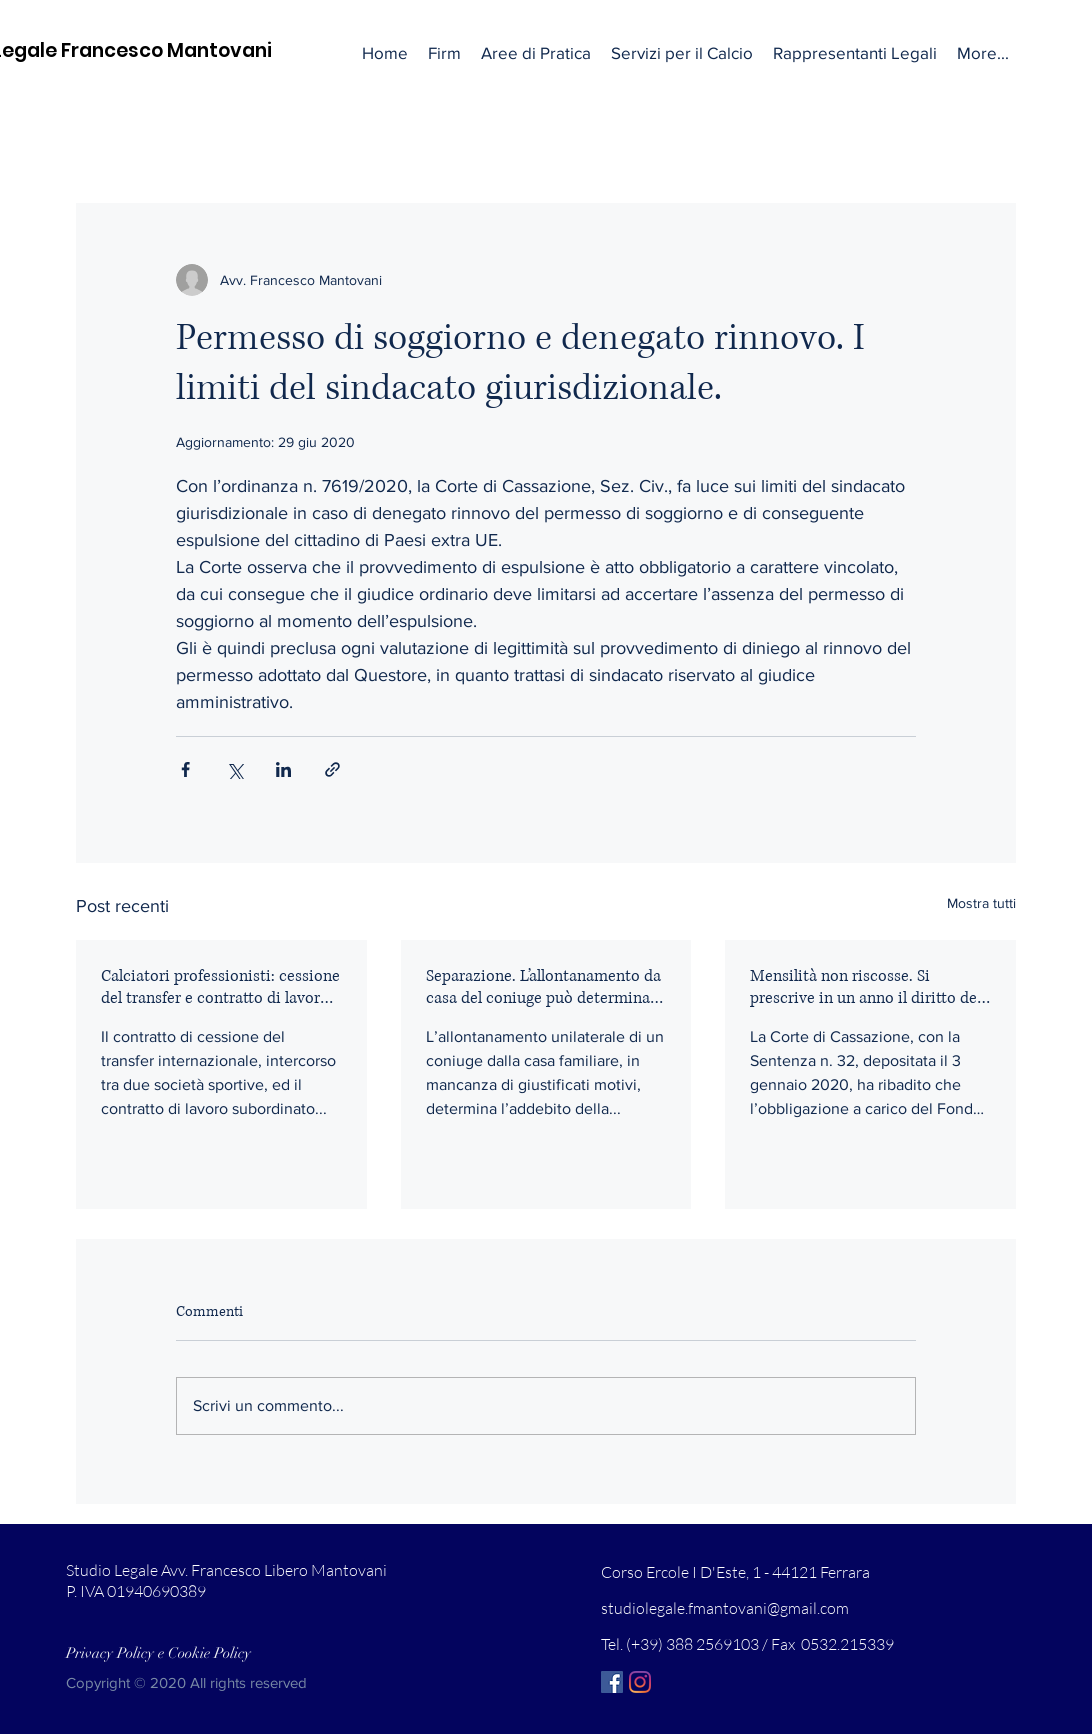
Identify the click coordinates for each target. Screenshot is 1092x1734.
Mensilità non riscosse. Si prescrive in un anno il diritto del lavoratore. (865, 987)
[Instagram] (640, 1682)
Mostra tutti (981, 903)
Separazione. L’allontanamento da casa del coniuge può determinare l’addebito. (545, 987)
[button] (536, 53)
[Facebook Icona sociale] (612, 1682)
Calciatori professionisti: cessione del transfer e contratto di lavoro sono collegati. (220, 987)
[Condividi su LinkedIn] (283, 769)
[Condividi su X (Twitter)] (234, 769)
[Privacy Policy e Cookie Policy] (159, 1654)
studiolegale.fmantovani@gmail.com (725, 1608)
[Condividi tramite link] (332, 769)
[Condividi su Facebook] (185, 769)
